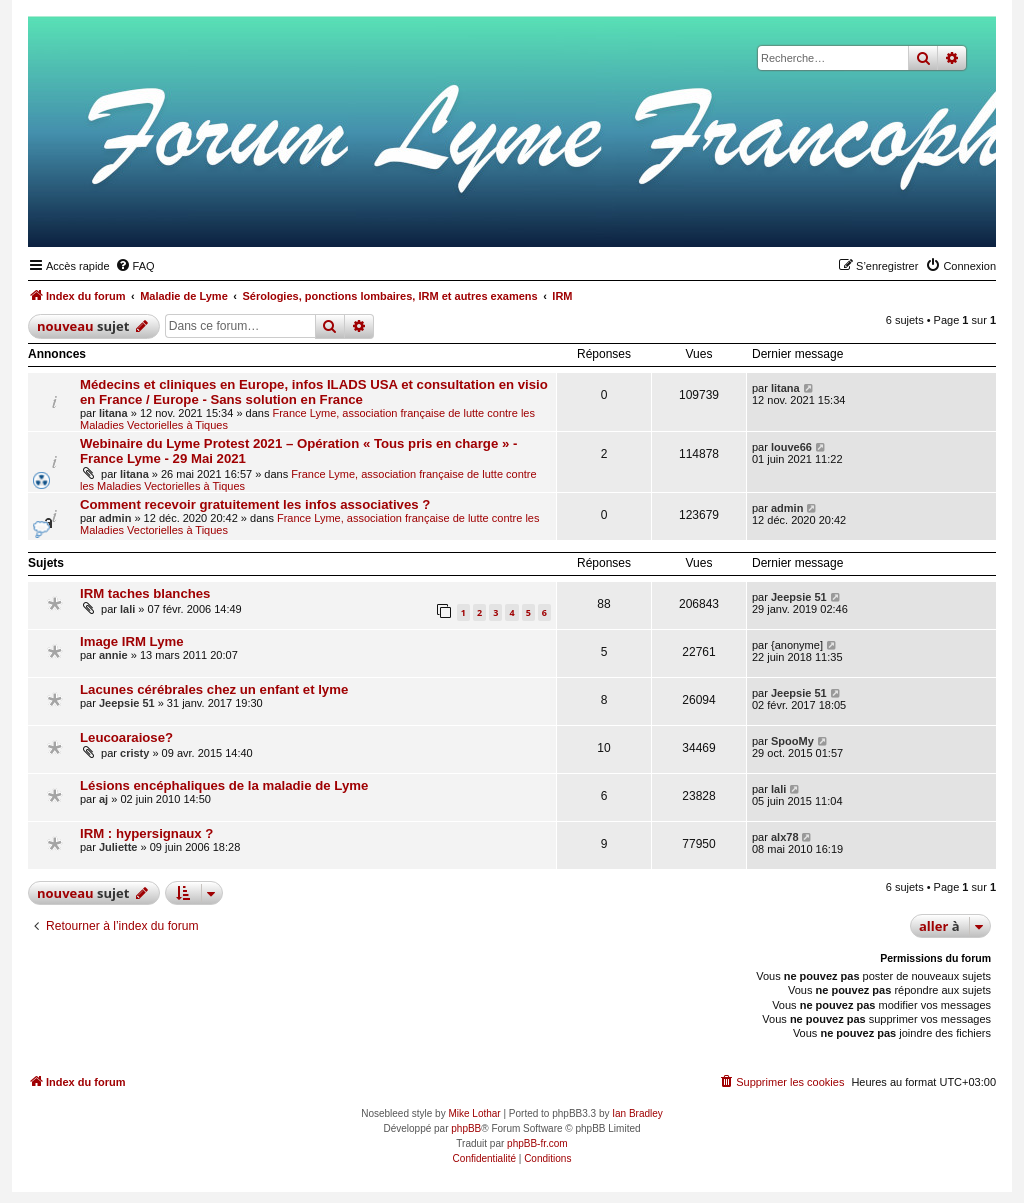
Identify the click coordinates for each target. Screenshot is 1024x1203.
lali (127, 609)
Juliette (118, 847)
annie (113, 655)
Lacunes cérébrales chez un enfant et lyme (214, 689)
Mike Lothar (474, 1113)
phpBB (466, 1128)
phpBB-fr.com (537, 1143)
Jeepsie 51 (799, 597)
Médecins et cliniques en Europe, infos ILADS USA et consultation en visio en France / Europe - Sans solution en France (314, 392)
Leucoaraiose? (126, 737)
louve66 (791, 447)
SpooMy (792, 741)
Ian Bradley (637, 1113)
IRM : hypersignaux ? (146, 833)
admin (115, 518)
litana (113, 413)
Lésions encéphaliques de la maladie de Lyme (224, 785)
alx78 (785, 837)
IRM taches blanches (145, 593)
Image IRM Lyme (132, 641)
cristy (134, 753)
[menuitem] (135, 266)
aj (103, 799)
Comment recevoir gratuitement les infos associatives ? (255, 504)
